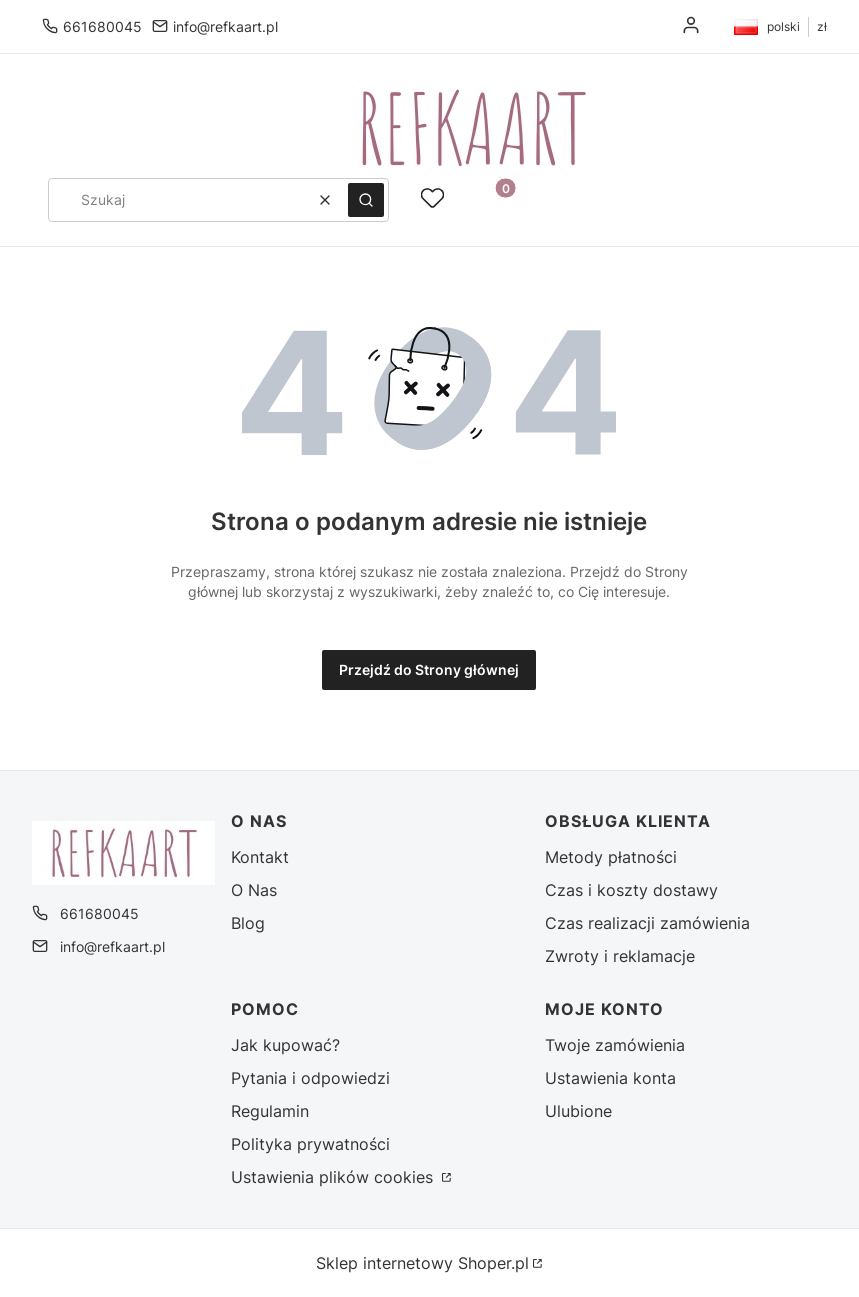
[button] (366, 200)
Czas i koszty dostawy (631, 890)
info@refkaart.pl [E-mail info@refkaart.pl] (225, 26)
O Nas (254, 890)
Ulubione (578, 1111)
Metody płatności (611, 857)
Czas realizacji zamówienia (647, 923)
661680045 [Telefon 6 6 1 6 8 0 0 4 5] (102, 26)
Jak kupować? (285, 1045)
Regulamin (270, 1111)
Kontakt (260, 857)
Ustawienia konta (610, 1078)
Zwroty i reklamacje (620, 956)
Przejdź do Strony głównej (429, 669)
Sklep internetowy (422, 1263)
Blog (248, 923)
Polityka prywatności (310, 1144)
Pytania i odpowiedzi (310, 1078)
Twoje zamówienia (615, 1045)
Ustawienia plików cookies (334, 1177)
